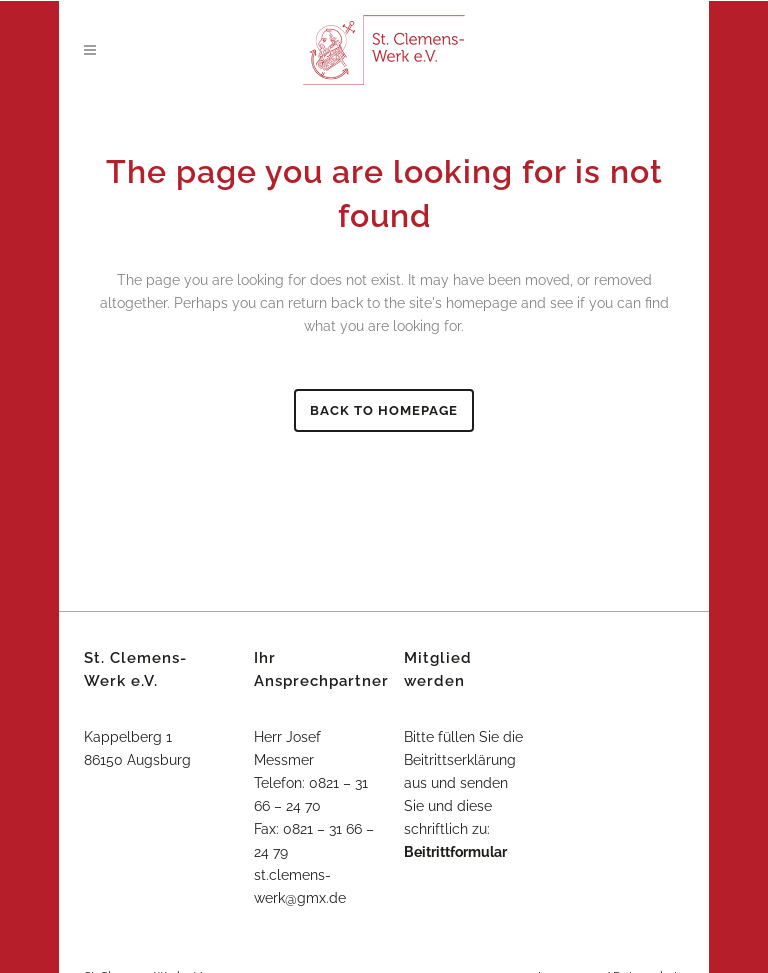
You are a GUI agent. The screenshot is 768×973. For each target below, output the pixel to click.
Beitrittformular (455, 852)
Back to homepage (384, 410)
